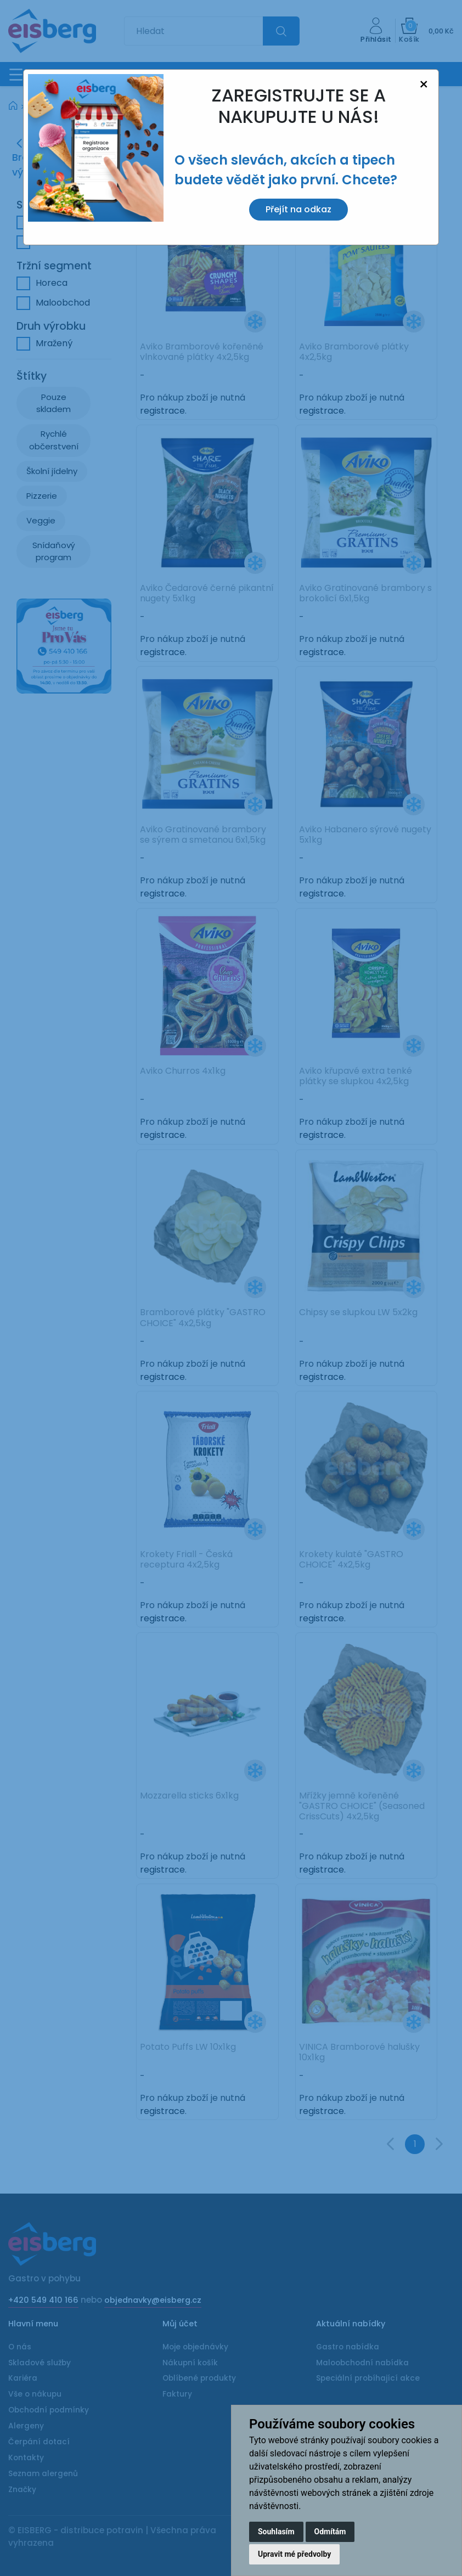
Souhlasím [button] (276, 2531)
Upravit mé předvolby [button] (294, 2554)
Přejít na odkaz (298, 209)
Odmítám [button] (330, 2531)
